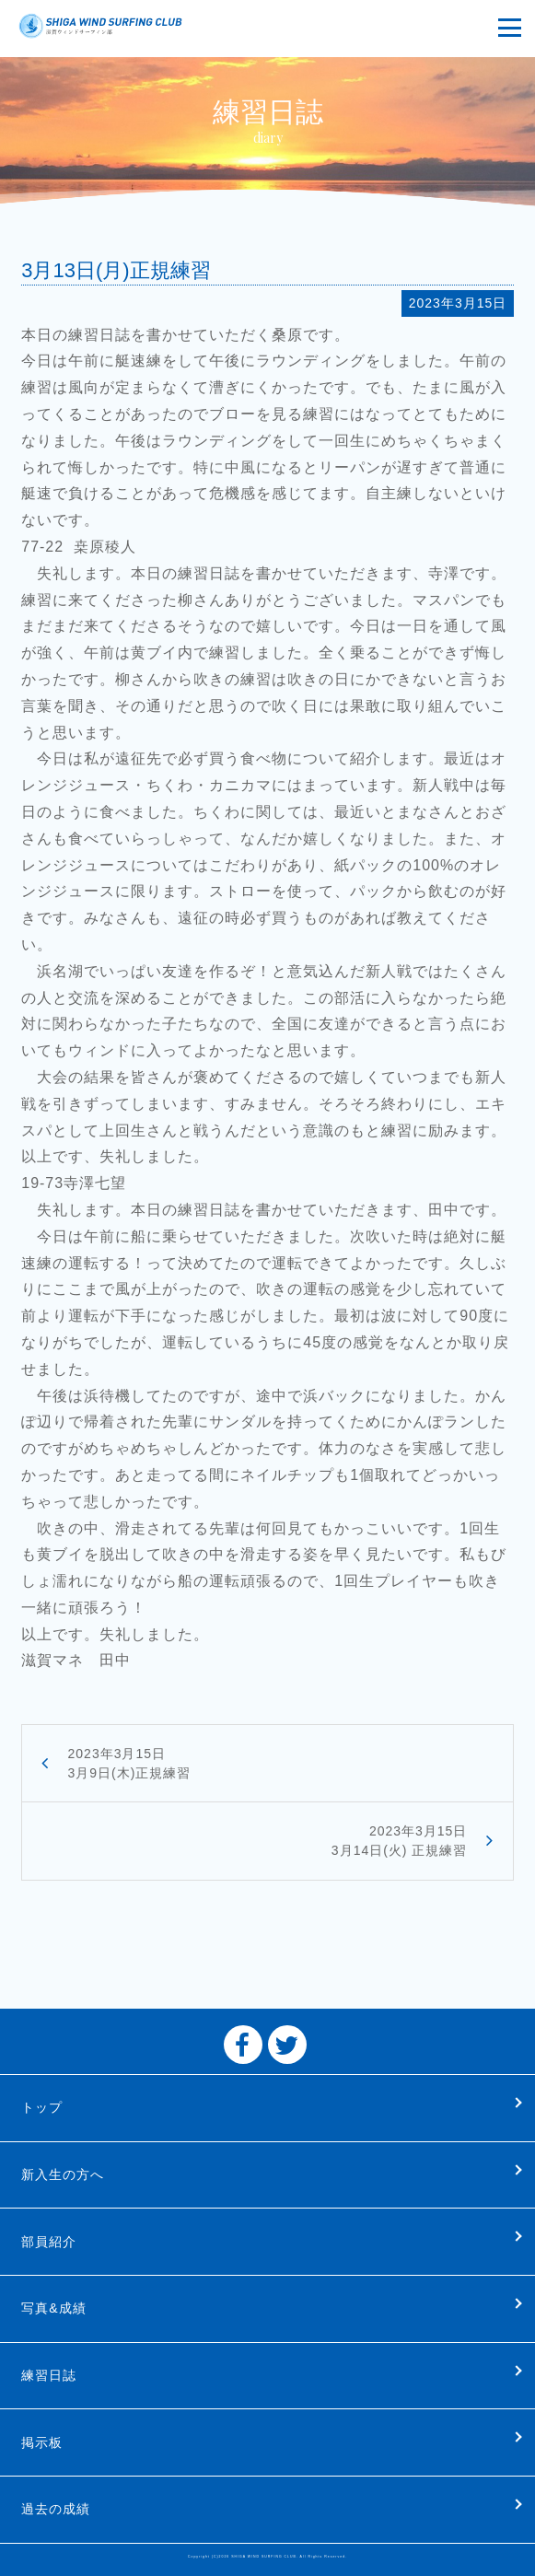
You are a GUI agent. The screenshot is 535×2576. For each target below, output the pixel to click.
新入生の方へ (62, 2174)
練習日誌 (48, 2375)
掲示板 (42, 2442)
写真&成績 (53, 2308)
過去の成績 (55, 2508)
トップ (42, 2107)
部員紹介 (48, 2241)
